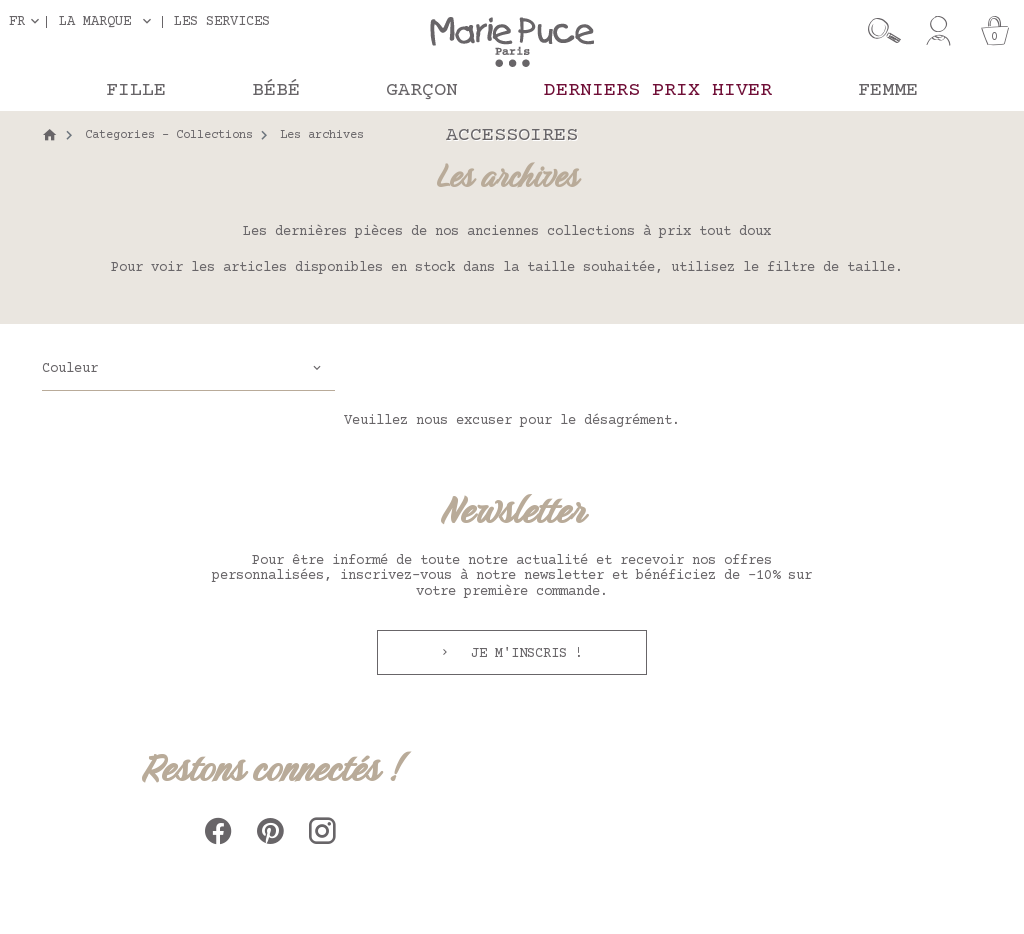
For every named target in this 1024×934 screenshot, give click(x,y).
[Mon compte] (938, 31)
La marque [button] (95, 22)
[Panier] (995, 31)
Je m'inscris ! (523, 654)
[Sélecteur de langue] (28, 21)
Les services (222, 21)
